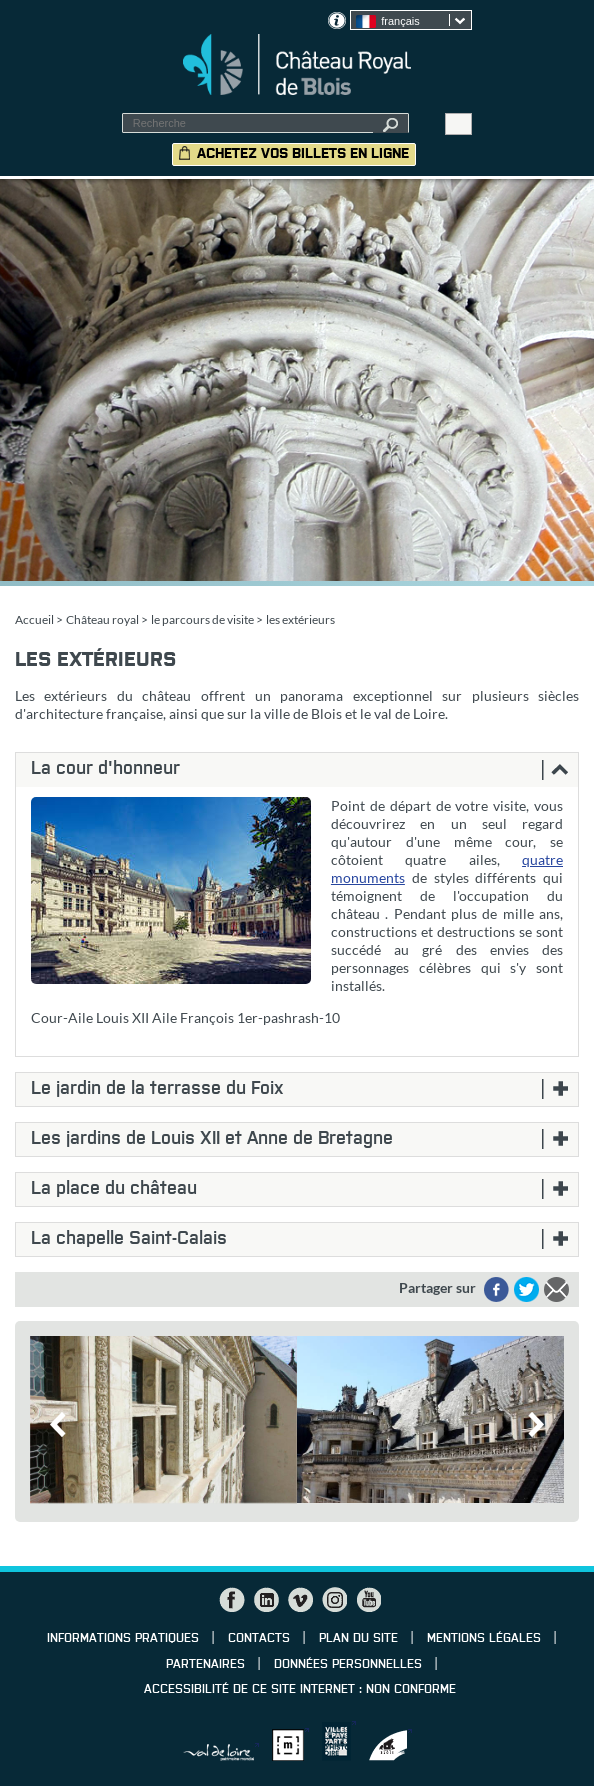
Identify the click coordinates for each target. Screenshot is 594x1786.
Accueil (34, 619)
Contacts (259, 1639)
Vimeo (300, 1600)
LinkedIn (266, 1600)
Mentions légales (484, 1639)
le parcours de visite (202, 619)
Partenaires (205, 1665)
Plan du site (358, 1639)
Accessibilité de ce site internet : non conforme (300, 1690)
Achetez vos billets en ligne (303, 154)
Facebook (232, 1600)
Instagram (334, 1600)
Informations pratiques (123, 1639)
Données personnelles (348, 1665)
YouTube (368, 1600)
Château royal (102, 619)
